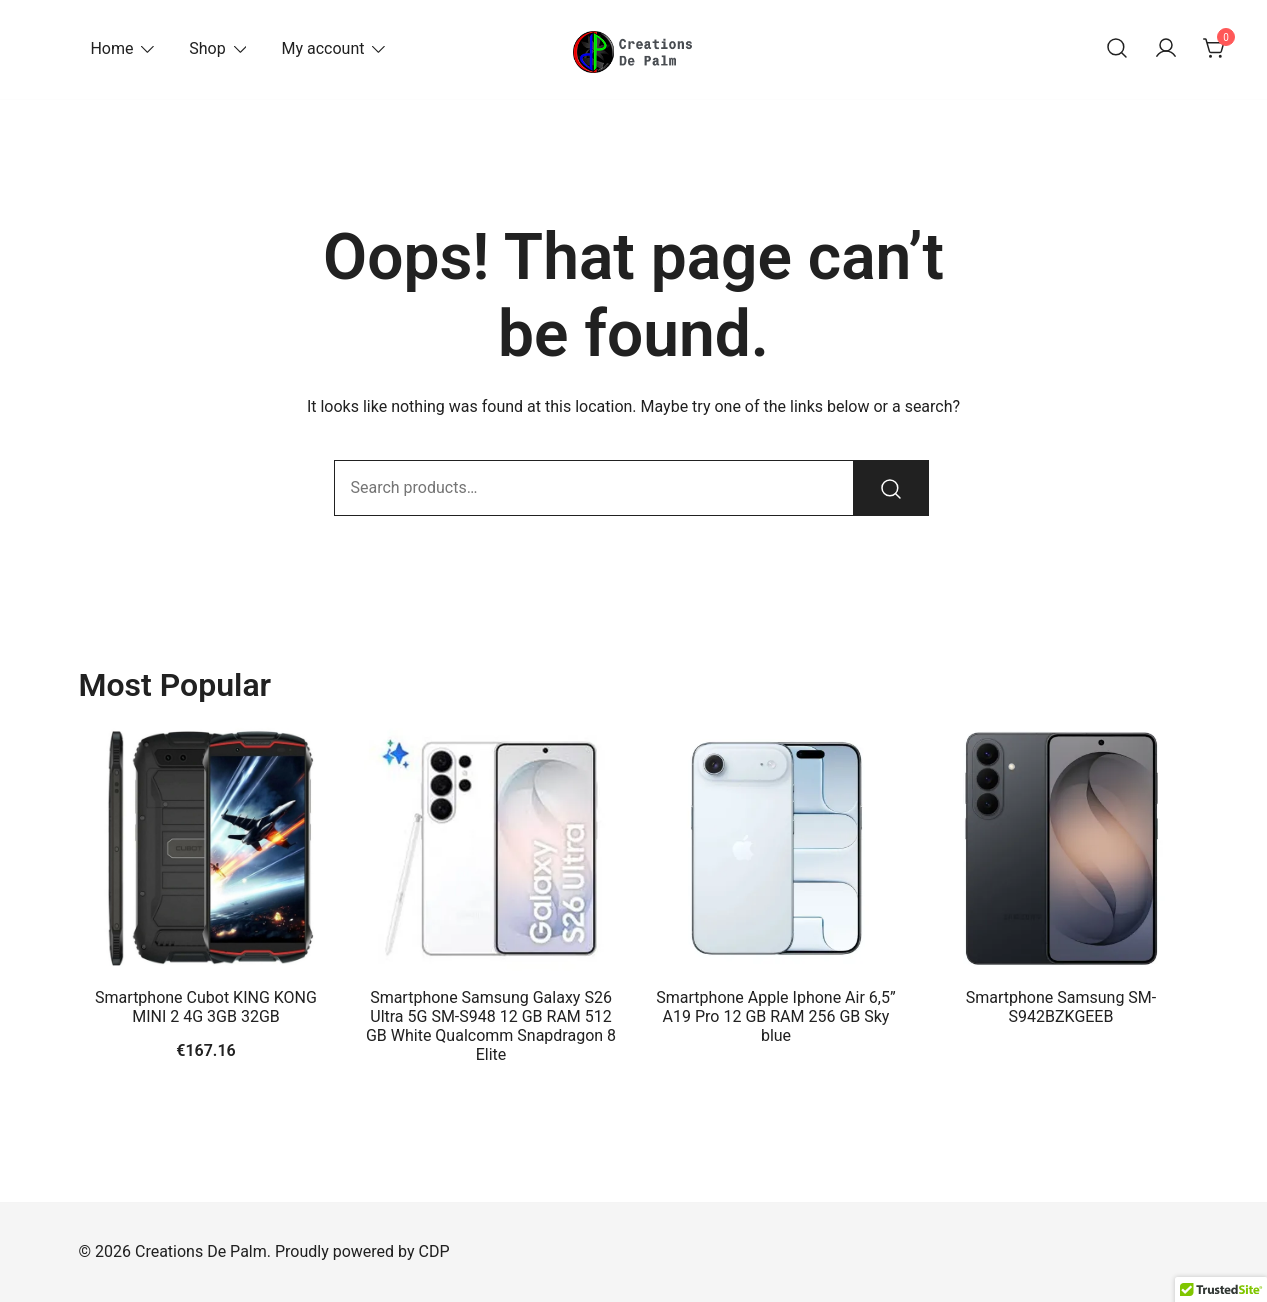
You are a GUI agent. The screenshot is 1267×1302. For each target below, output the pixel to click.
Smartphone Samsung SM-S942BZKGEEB (1061, 1007)
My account (322, 48)
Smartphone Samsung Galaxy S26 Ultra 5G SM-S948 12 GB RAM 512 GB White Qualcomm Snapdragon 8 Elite (491, 1026)
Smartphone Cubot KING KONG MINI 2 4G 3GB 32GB (206, 1007)
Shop (207, 48)
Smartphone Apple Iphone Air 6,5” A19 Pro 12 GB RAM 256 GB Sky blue (775, 1016)
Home (111, 48)
